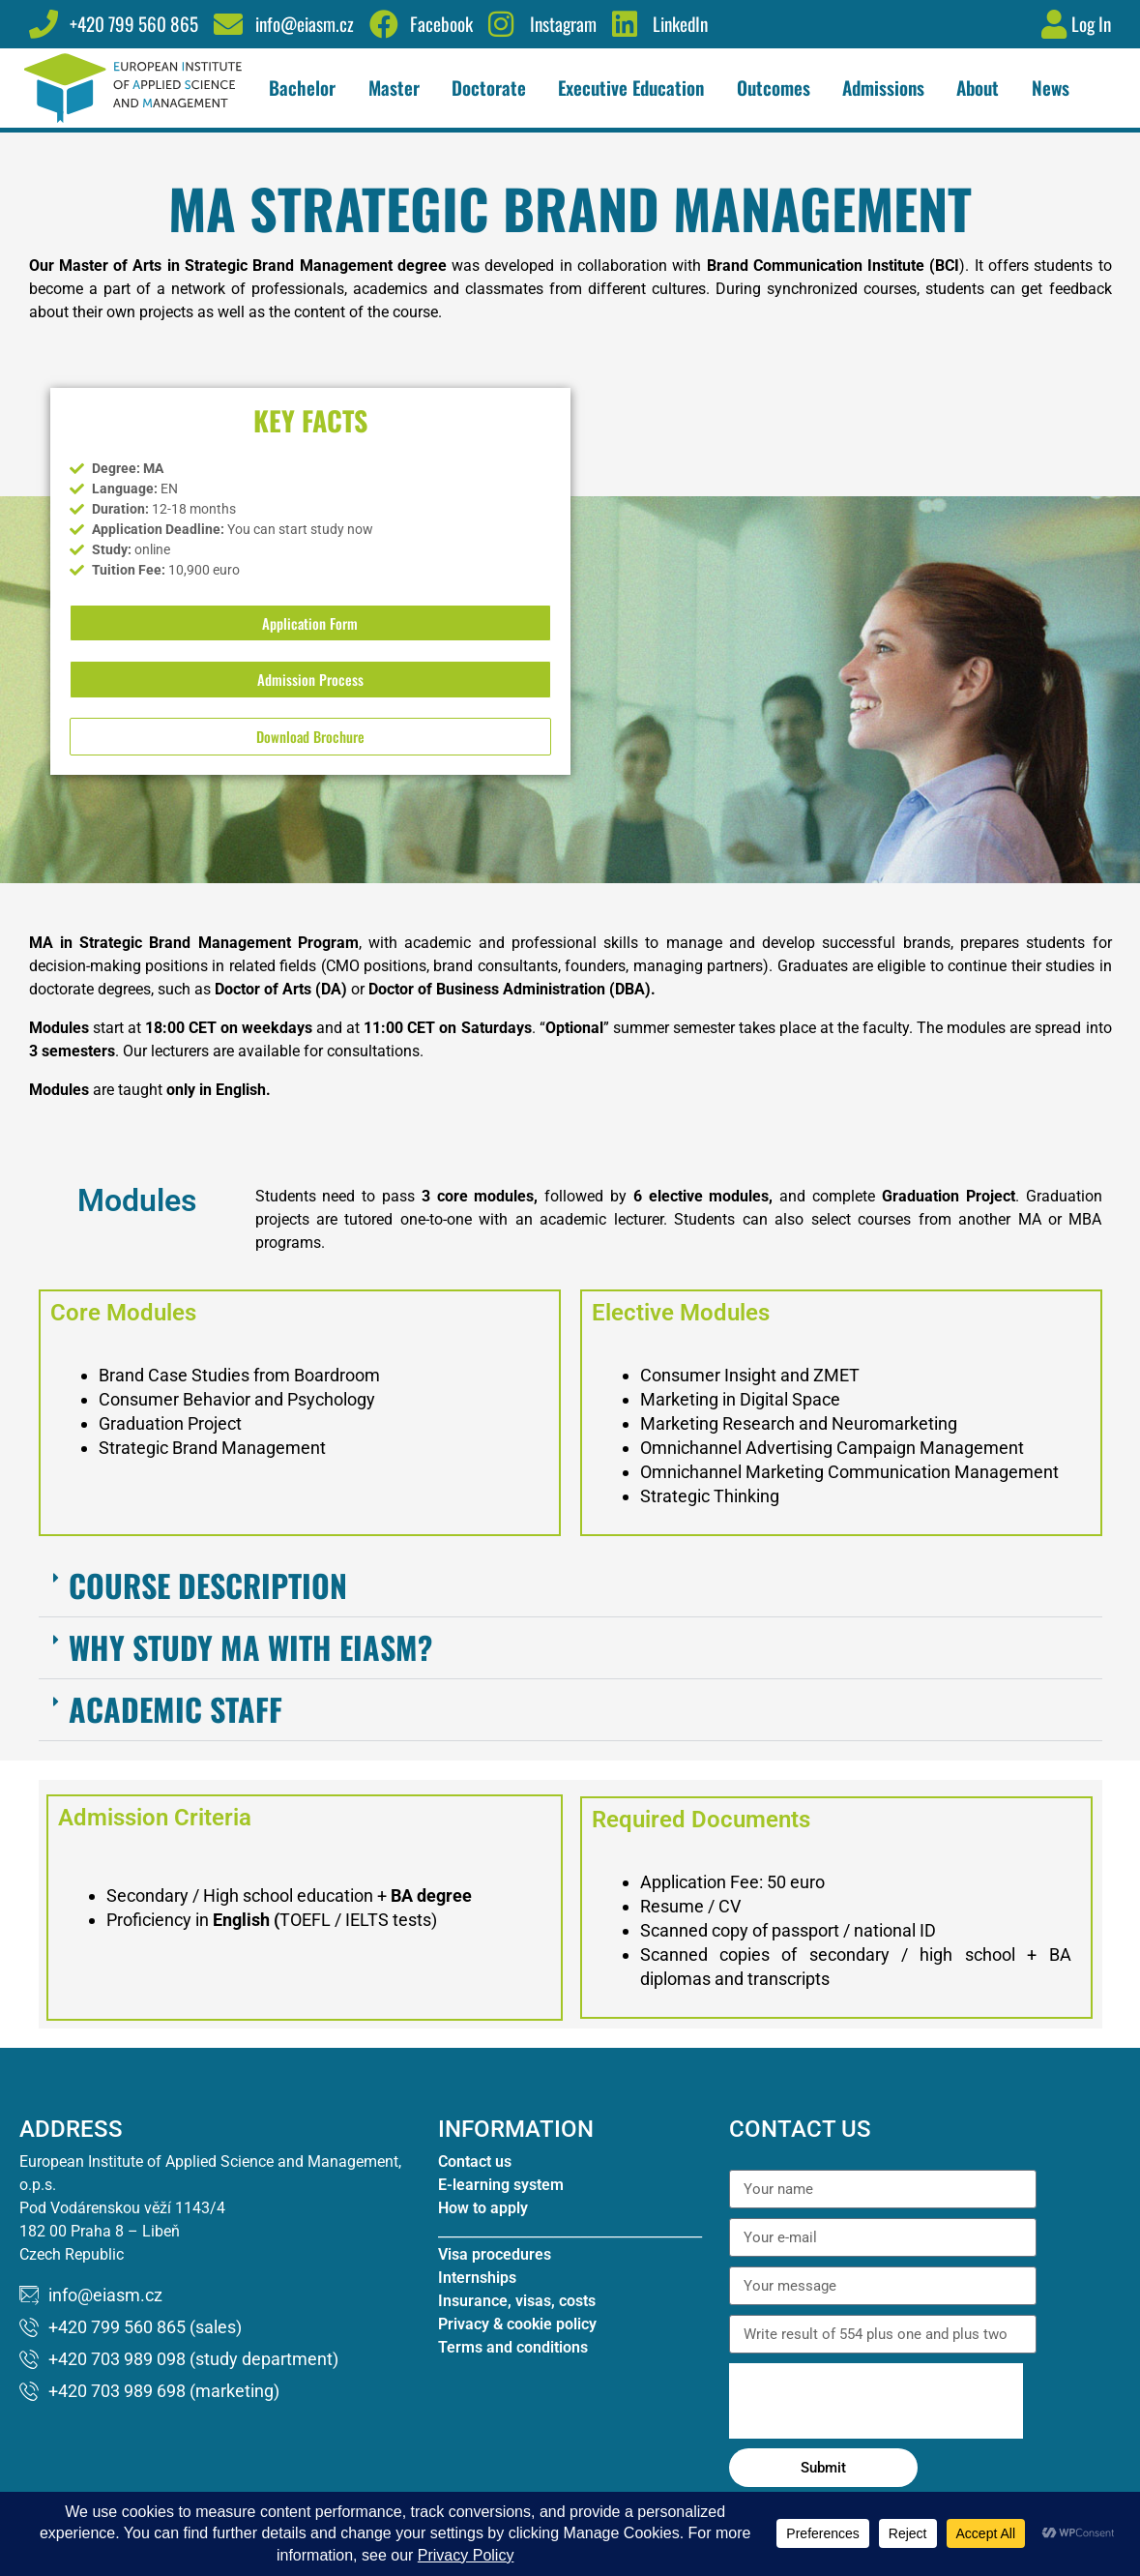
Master (398, 88)
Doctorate (494, 88)
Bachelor (307, 88)
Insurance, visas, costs (517, 2322)
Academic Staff (175, 1729)
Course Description (208, 1605)
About (982, 88)
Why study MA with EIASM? (250, 1667)
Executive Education (636, 88)
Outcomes (778, 88)
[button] (570, 1607)
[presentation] (876, 2422)
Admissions (888, 88)
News (1050, 88)
